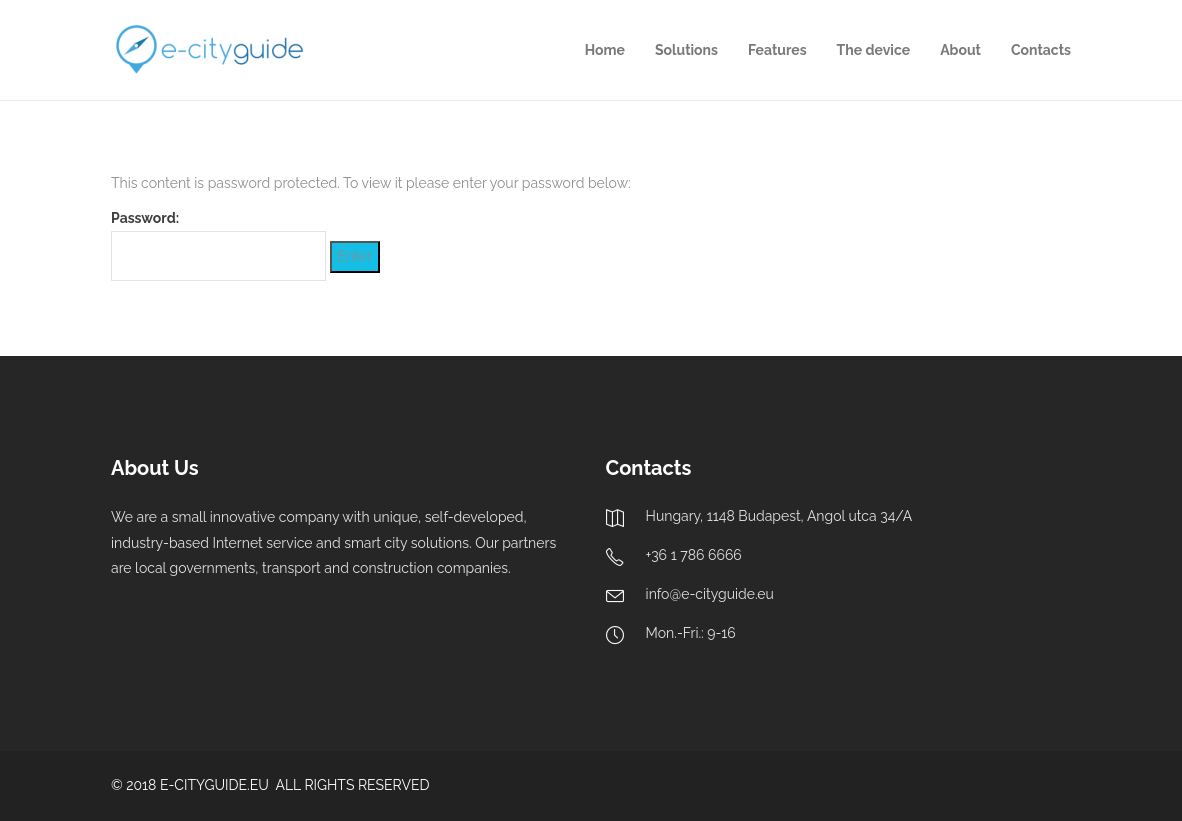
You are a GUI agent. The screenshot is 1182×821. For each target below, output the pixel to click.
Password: (218, 245)
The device (874, 50)
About (960, 50)
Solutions (686, 50)
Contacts (1041, 50)
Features (777, 50)
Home (605, 50)
